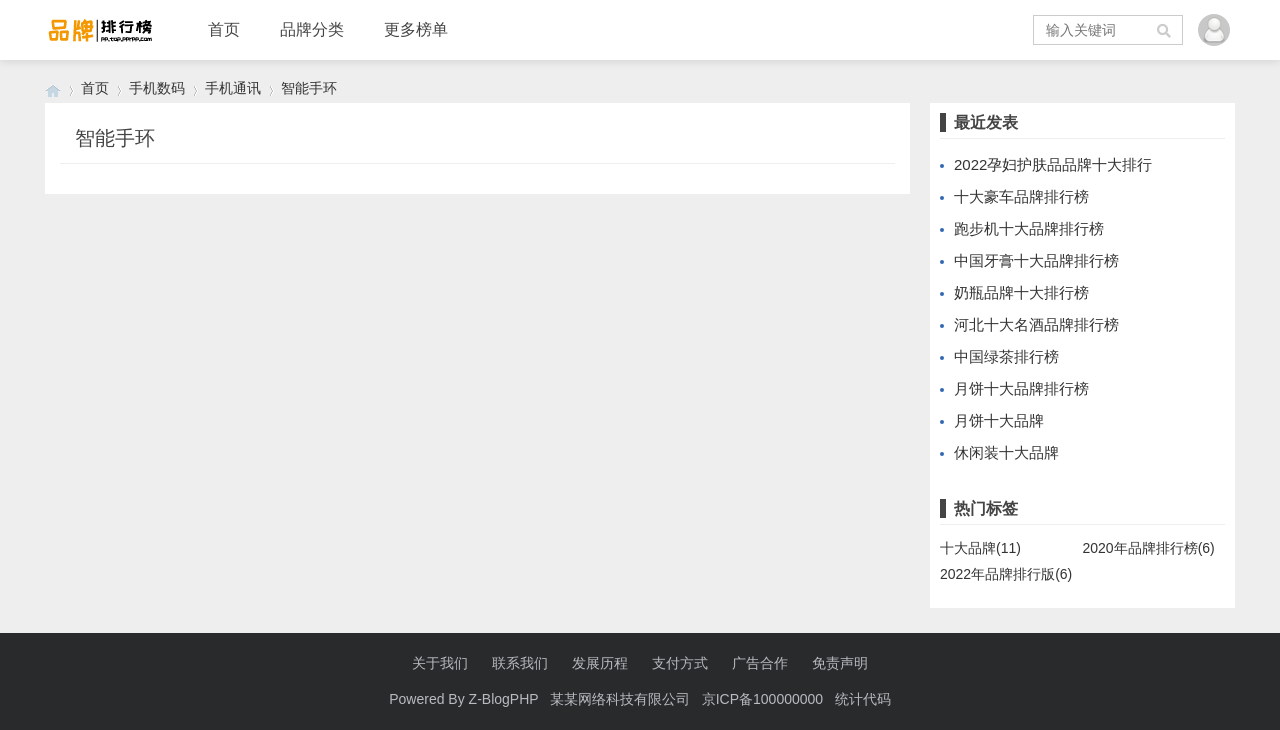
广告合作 (760, 663)
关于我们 (440, 663)
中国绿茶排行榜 (1006, 356)
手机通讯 (233, 88)
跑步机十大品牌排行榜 (1029, 228)
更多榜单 (416, 29)
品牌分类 (312, 29)
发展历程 (600, 663)
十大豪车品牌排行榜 (1021, 196)
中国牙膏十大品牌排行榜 (1036, 260)
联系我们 (520, 663)
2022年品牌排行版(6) (1006, 574)
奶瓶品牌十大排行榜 (1021, 292)
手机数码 (157, 88)
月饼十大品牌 (999, 420)
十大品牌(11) (980, 548)
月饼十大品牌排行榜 (1021, 388)
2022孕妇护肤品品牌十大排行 (1053, 164)
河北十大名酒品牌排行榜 (1036, 324)
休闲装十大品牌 (1006, 452)
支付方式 (680, 663)
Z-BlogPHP (504, 699)
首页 (224, 29)
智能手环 (309, 88)
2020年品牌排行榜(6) (1149, 548)
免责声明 (840, 663)
